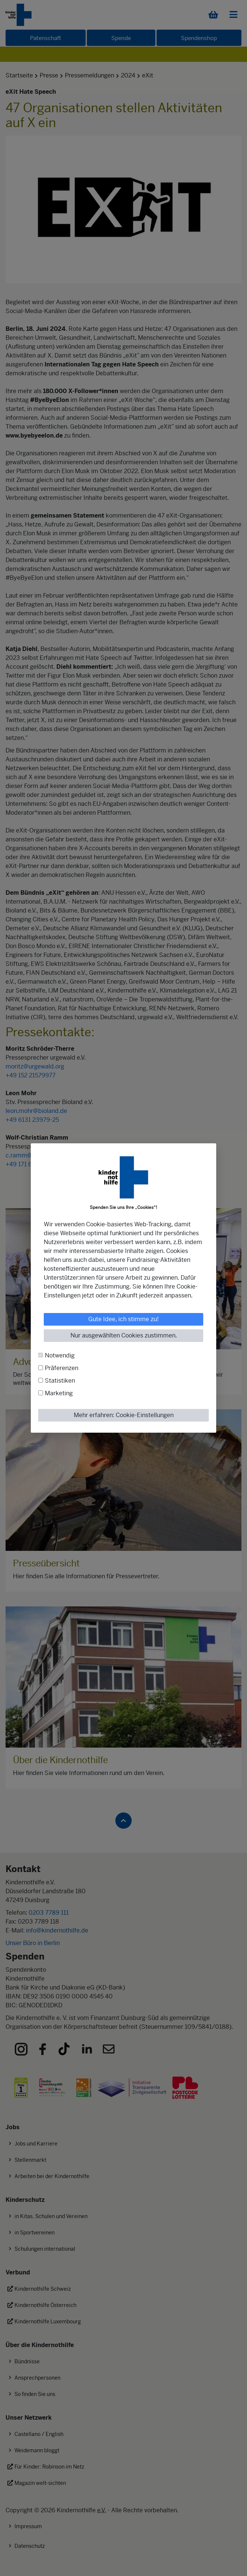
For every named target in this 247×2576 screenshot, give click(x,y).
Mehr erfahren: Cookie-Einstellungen (124, 1415)
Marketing (59, 1393)
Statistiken (60, 1381)
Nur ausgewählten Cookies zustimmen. (123, 1335)
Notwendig (60, 1355)
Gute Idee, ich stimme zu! (123, 1319)
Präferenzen (61, 1368)
